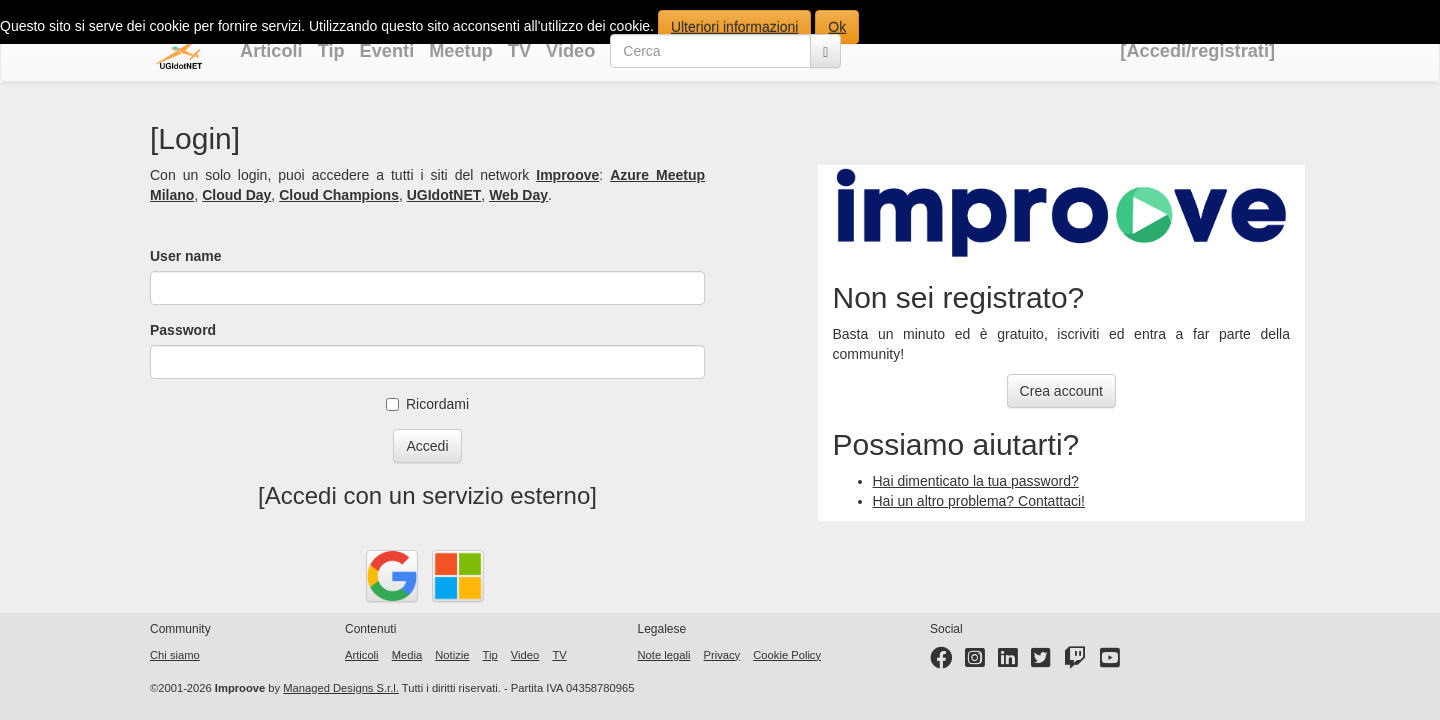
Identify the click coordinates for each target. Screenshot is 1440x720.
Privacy (721, 655)
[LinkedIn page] (1008, 662)
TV (519, 51)
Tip (331, 51)
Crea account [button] (1061, 391)
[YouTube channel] (1110, 662)
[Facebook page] (941, 662)
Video (570, 51)
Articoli (271, 51)
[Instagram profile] (975, 662)
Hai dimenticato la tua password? (976, 481)
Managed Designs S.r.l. (341, 688)
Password (183, 330)
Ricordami (427, 404)
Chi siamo (175, 655)
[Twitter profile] (1041, 662)
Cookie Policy (787, 655)
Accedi (427, 446)
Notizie (452, 655)
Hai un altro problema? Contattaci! (979, 501)
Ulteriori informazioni (735, 27)
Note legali (664, 655)
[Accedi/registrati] (1197, 51)
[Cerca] (825, 51)
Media (407, 655)
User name (186, 256)
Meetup (461, 51)
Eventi (387, 51)
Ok (837, 27)
